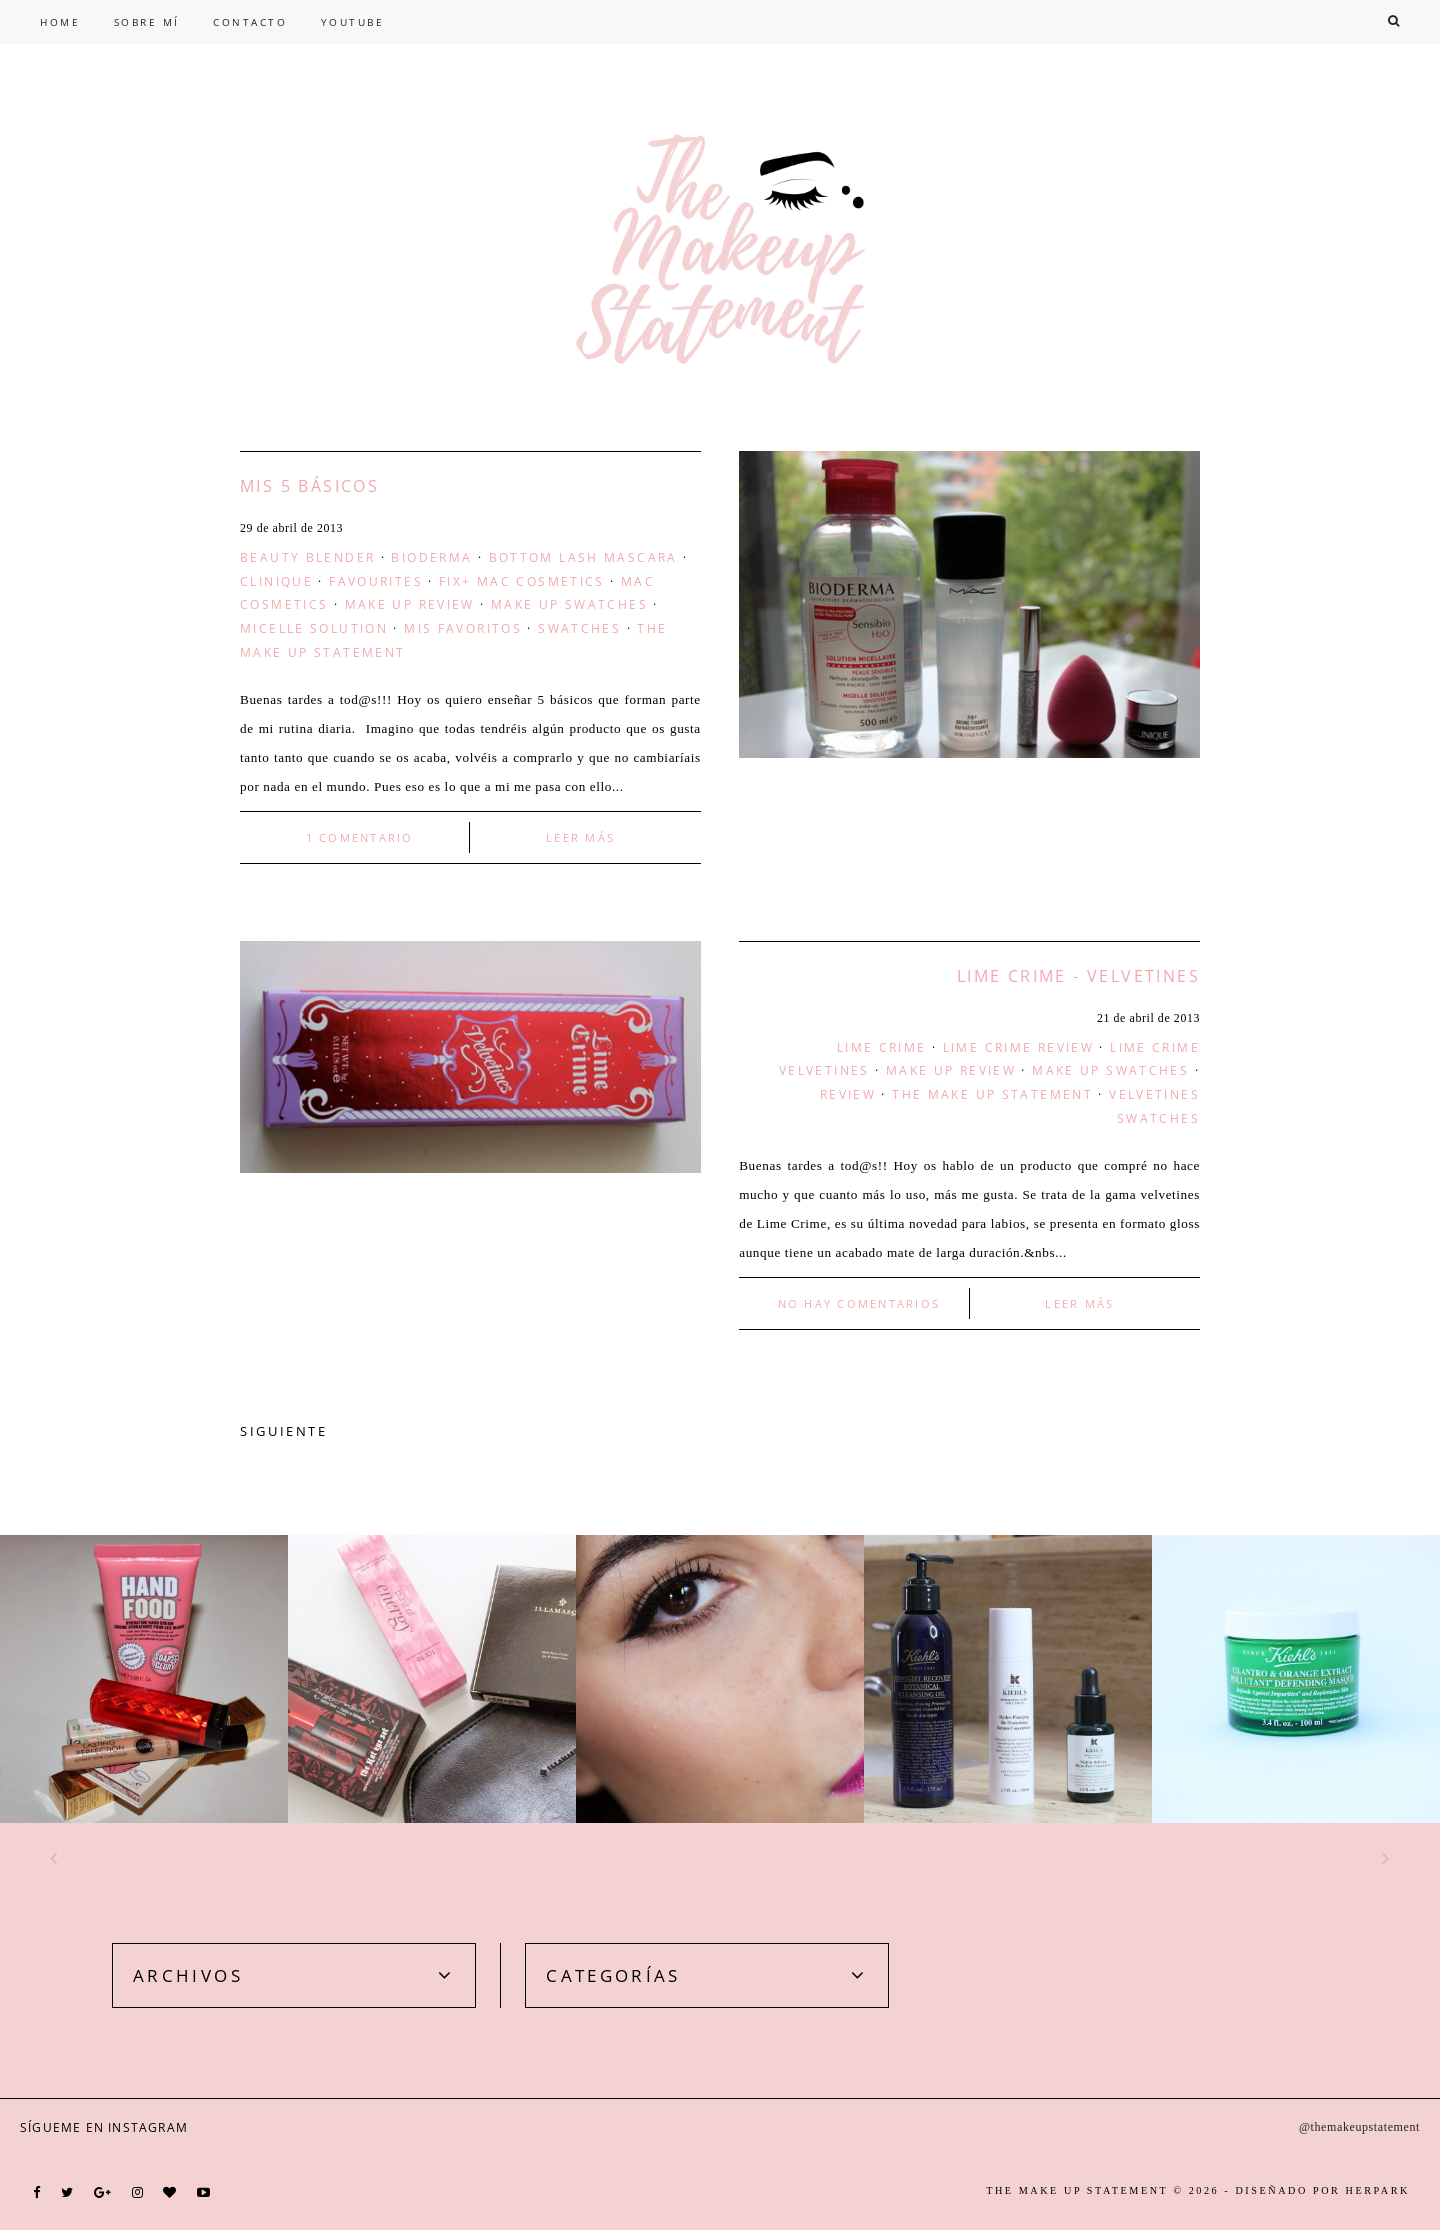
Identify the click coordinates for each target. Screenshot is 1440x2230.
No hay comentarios (859, 1303)
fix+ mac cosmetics (522, 581)
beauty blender (307, 557)
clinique (276, 581)
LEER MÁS (580, 837)
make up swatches (569, 604)
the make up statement (992, 1094)
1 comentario (360, 837)
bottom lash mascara (583, 557)
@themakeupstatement (1359, 2127)
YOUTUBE (353, 22)
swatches (579, 628)
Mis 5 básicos (309, 486)
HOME (60, 22)
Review (848, 1094)
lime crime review (1018, 1047)
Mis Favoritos (463, 628)
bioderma (431, 557)
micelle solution (314, 628)
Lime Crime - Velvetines (1078, 976)
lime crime (882, 1047)
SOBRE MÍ (147, 22)
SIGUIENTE (284, 1431)
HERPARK (1378, 2190)
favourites (376, 581)
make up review (410, 604)
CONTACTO (250, 22)
